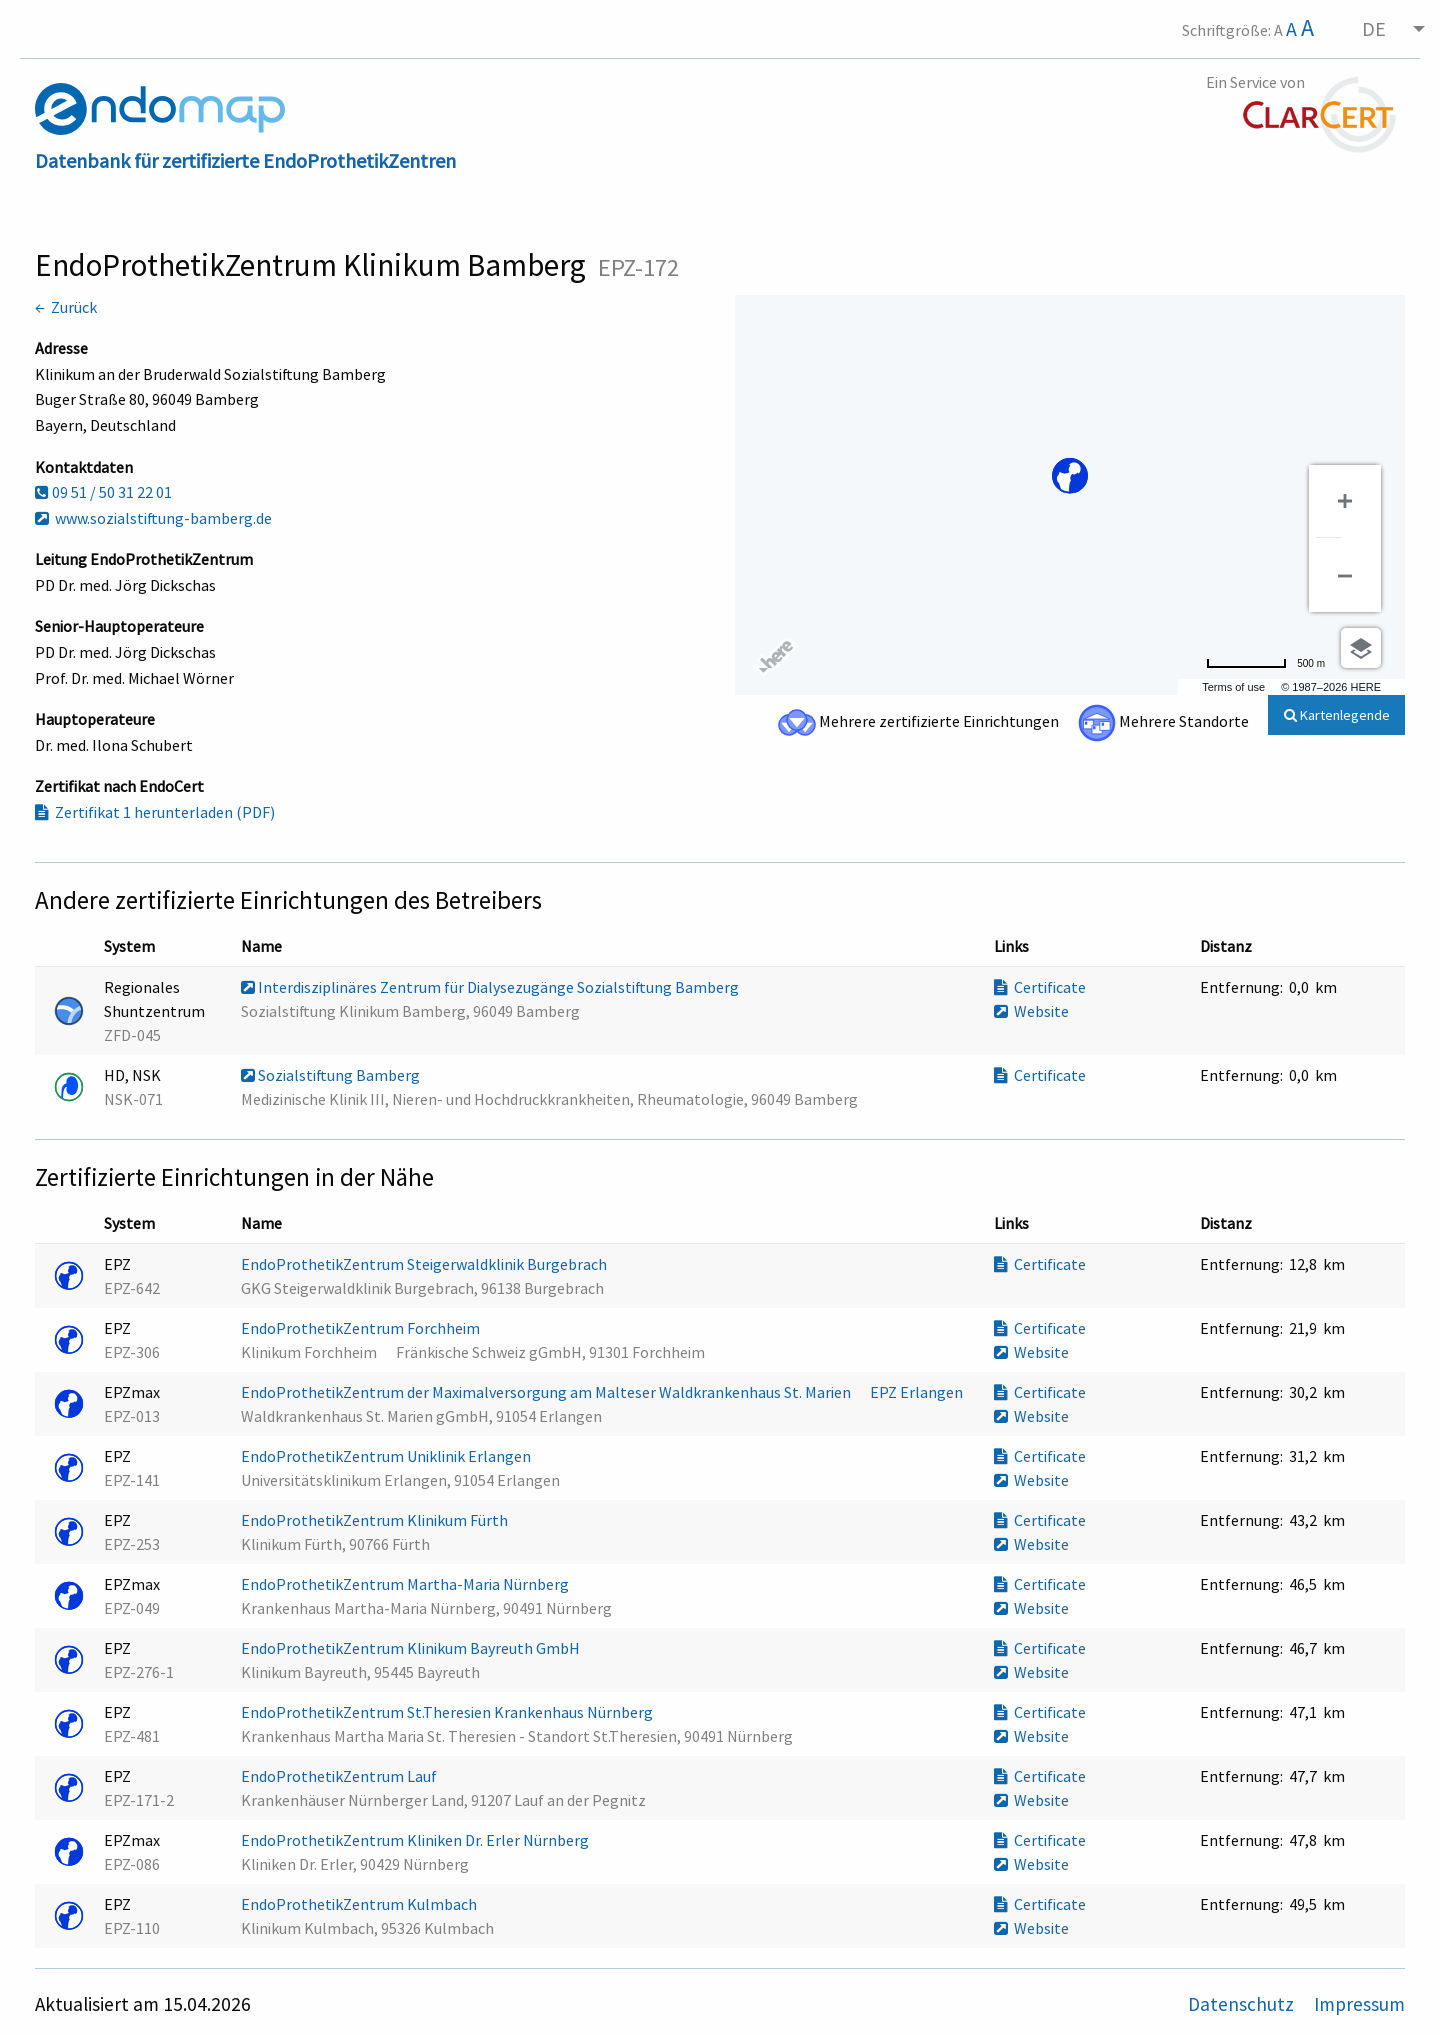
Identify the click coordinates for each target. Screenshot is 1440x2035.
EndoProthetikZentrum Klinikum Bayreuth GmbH (412, 1648)
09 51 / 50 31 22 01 (103, 492)
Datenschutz (1243, 2004)
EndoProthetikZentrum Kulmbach (360, 1904)
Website (1031, 1011)
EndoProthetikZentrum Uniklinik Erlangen (387, 1456)
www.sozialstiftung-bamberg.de (153, 518)
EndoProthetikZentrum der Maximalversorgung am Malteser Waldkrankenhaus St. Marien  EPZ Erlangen (603, 1392)
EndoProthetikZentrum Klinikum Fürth (376, 1520)
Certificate (1040, 987)
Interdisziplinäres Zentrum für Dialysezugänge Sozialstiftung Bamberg (491, 987)
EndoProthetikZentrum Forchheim (362, 1328)
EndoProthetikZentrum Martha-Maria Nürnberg (406, 1584)
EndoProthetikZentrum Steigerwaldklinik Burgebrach (425, 1264)
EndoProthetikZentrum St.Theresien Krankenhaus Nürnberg (448, 1712)
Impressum (1359, 2004)
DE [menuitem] (1374, 28)
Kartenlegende (1337, 715)
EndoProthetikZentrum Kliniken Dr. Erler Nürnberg (416, 1840)
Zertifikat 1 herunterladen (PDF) (155, 812)
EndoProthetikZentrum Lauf (340, 1776)
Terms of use (1233, 687)
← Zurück (66, 307)
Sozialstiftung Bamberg (332, 1075)
